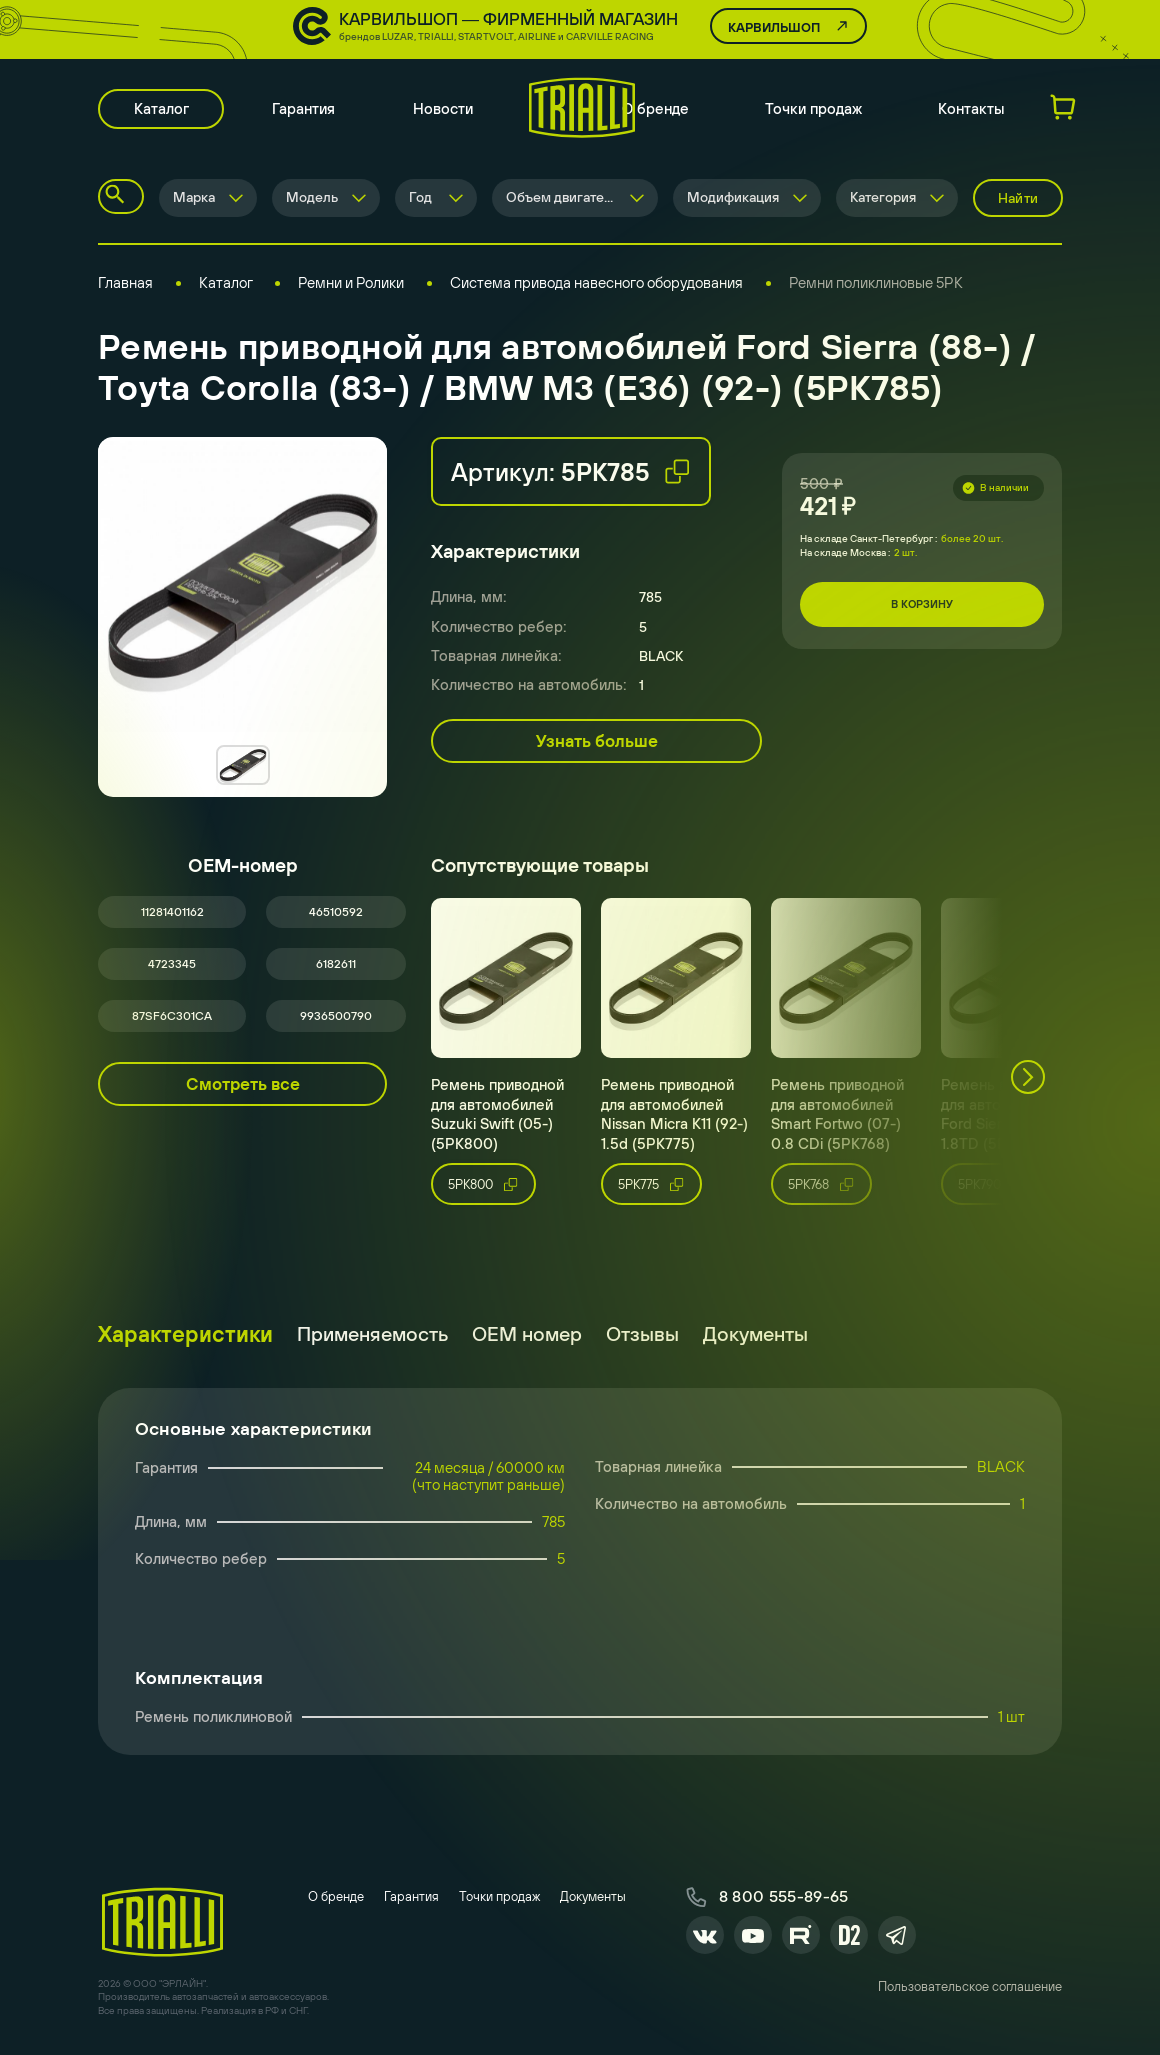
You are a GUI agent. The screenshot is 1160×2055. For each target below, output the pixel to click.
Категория (883, 200)
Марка (194, 200)
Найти (1018, 200)
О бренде (655, 110)
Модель (312, 200)
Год (420, 200)
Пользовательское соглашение (970, 1994)
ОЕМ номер (527, 1339)
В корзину (922, 607)
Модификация (733, 200)
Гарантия (306, 110)
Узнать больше (597, 743)
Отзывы (642, 1339)
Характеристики (185, 1340)
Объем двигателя (562, 200)
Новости (446, 110)
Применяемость (372, 1339)
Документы (755, 1339)
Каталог (162, 110)
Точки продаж (813, 110)
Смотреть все (243, 1090)
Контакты (971, 110)
